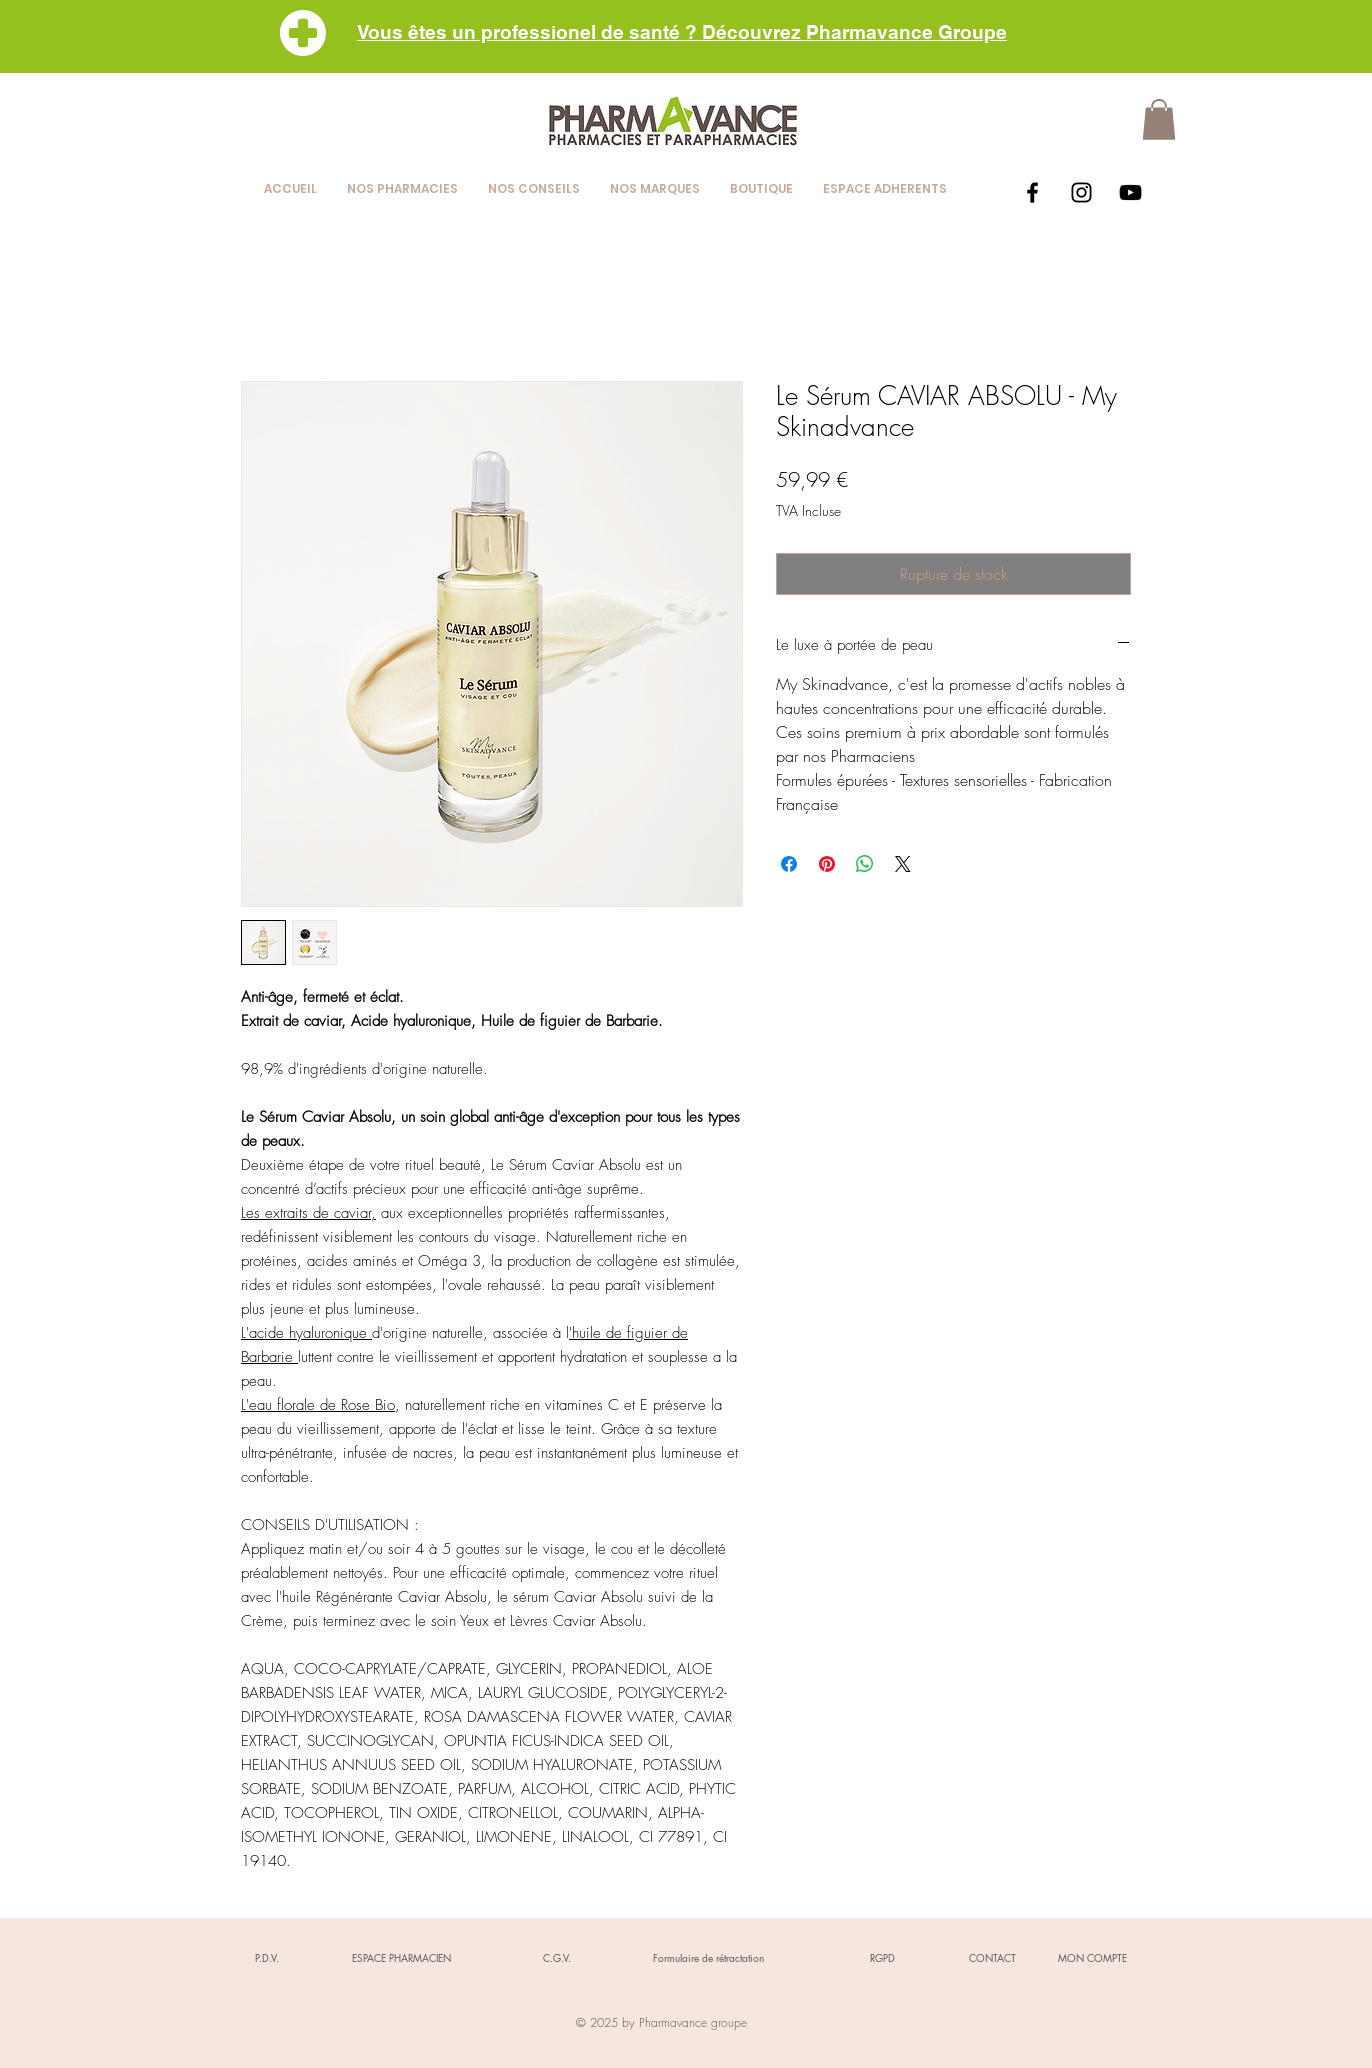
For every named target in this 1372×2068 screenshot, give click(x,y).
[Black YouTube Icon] (1130, 192)
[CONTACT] (992, 1958)
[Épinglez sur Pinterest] (827, 864)
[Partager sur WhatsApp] (865, 864)
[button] (1159, 119)
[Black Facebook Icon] (1032, 192)
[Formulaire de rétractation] (708, 1958)
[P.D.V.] (267, 1958)
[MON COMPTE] (1092, 1958)
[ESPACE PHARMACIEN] (401, 1958)
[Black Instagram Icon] (1081, 192)
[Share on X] (903, 864)
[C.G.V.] (557, 1958)
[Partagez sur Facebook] (789, 864)
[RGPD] (882, 1958)
